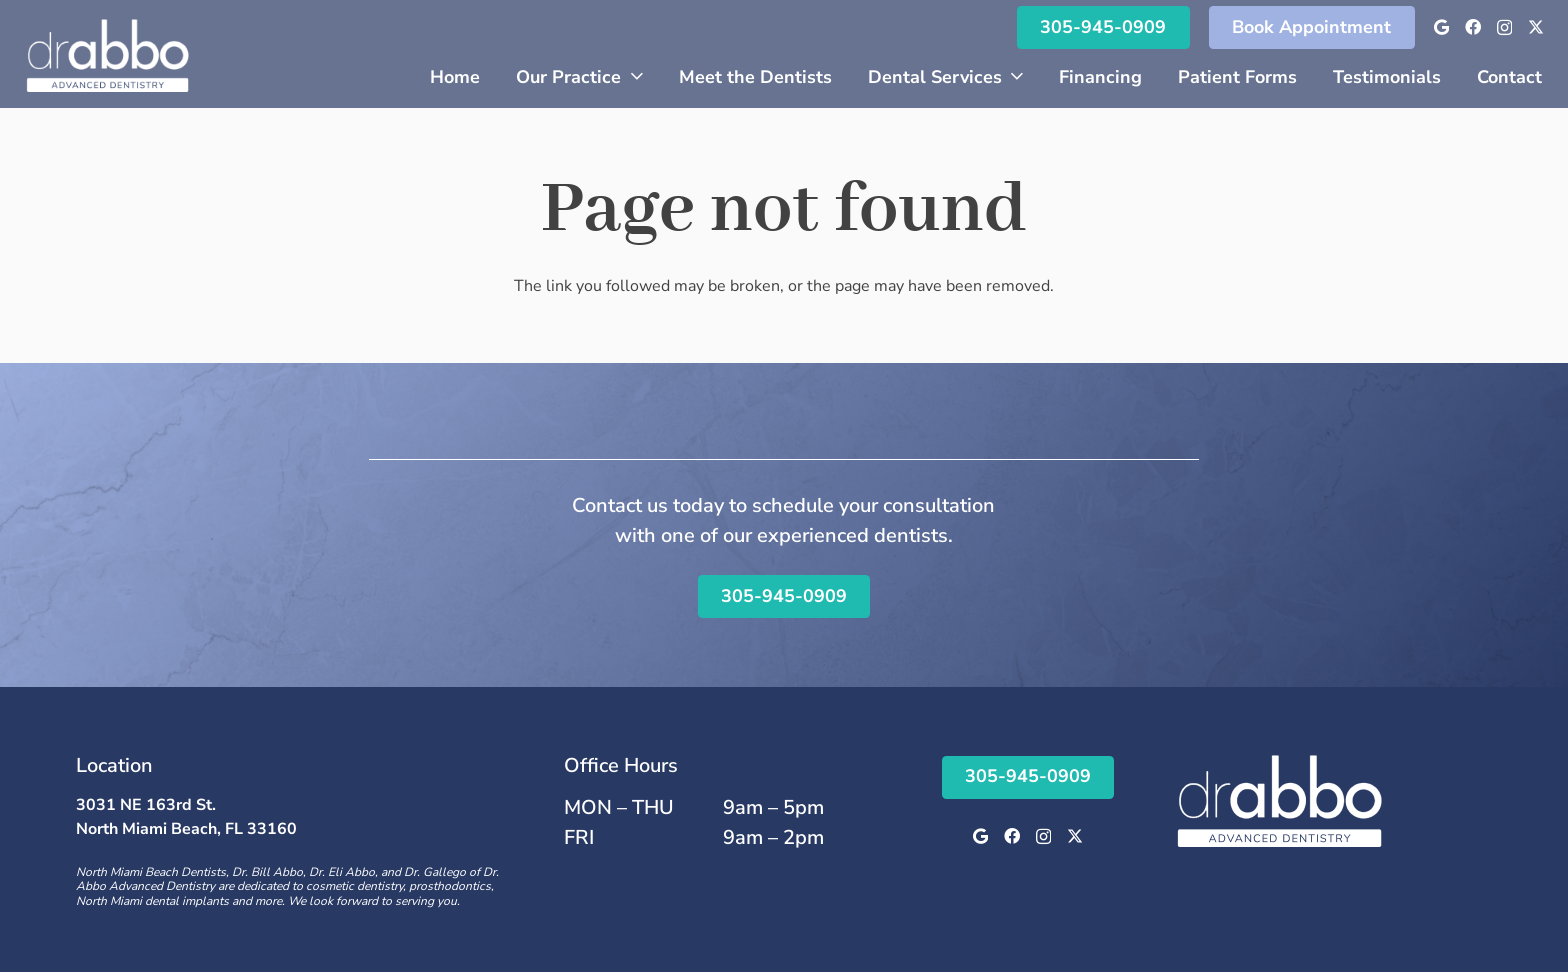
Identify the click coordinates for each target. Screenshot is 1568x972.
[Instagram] (1504, 28)
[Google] (1441, 27)
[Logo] (108, 54)
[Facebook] (1473, 27)
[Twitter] (1536, 27)
